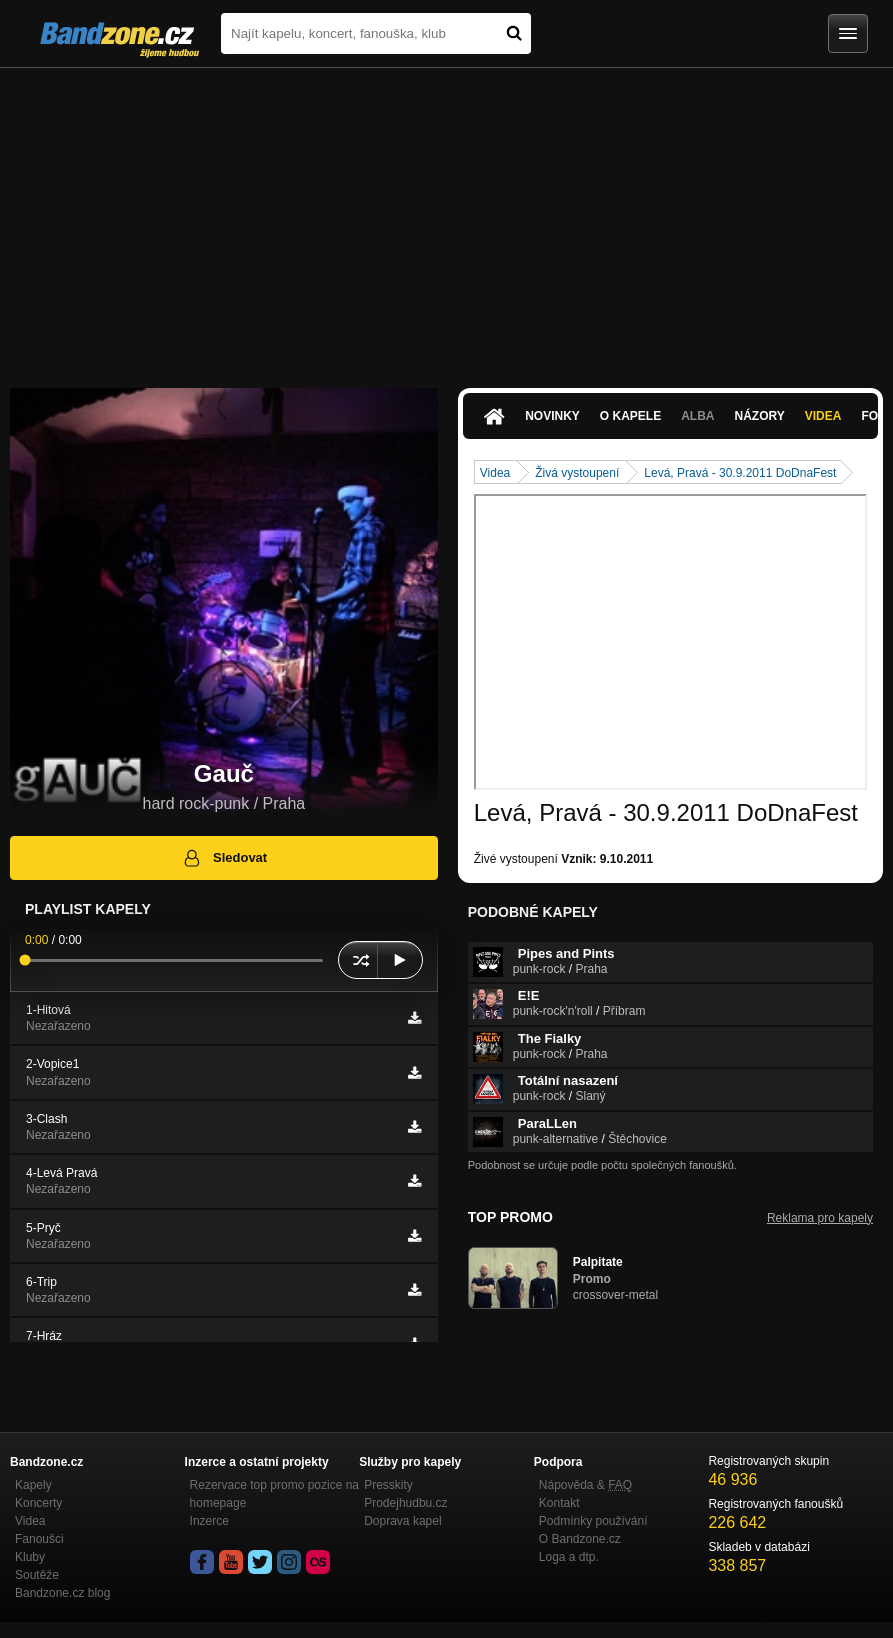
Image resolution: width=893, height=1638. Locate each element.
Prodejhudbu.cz (405, 1503)
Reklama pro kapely (820, 1218)
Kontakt (559, 1503)
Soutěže (37, 1575)
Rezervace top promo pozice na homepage (274, 1494)
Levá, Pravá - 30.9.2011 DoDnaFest (740, 473)
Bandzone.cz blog (62, 1593)
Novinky (552, 416)
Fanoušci (39, 1539)
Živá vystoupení (577, 473)
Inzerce (209, 1521)
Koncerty (38, 1503)
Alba (697, 416)
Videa (823, 416)
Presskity (388, 1485)
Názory (760, 416)
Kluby (30, 1557)
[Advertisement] (446, 218)
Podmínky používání (593, 1521)
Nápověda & (585, 1485)
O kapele (630, 416)
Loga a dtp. (569, 1557)
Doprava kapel (402, 1521)
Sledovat (224, 858)
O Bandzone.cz (580, 1539)
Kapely (33, 1485)
